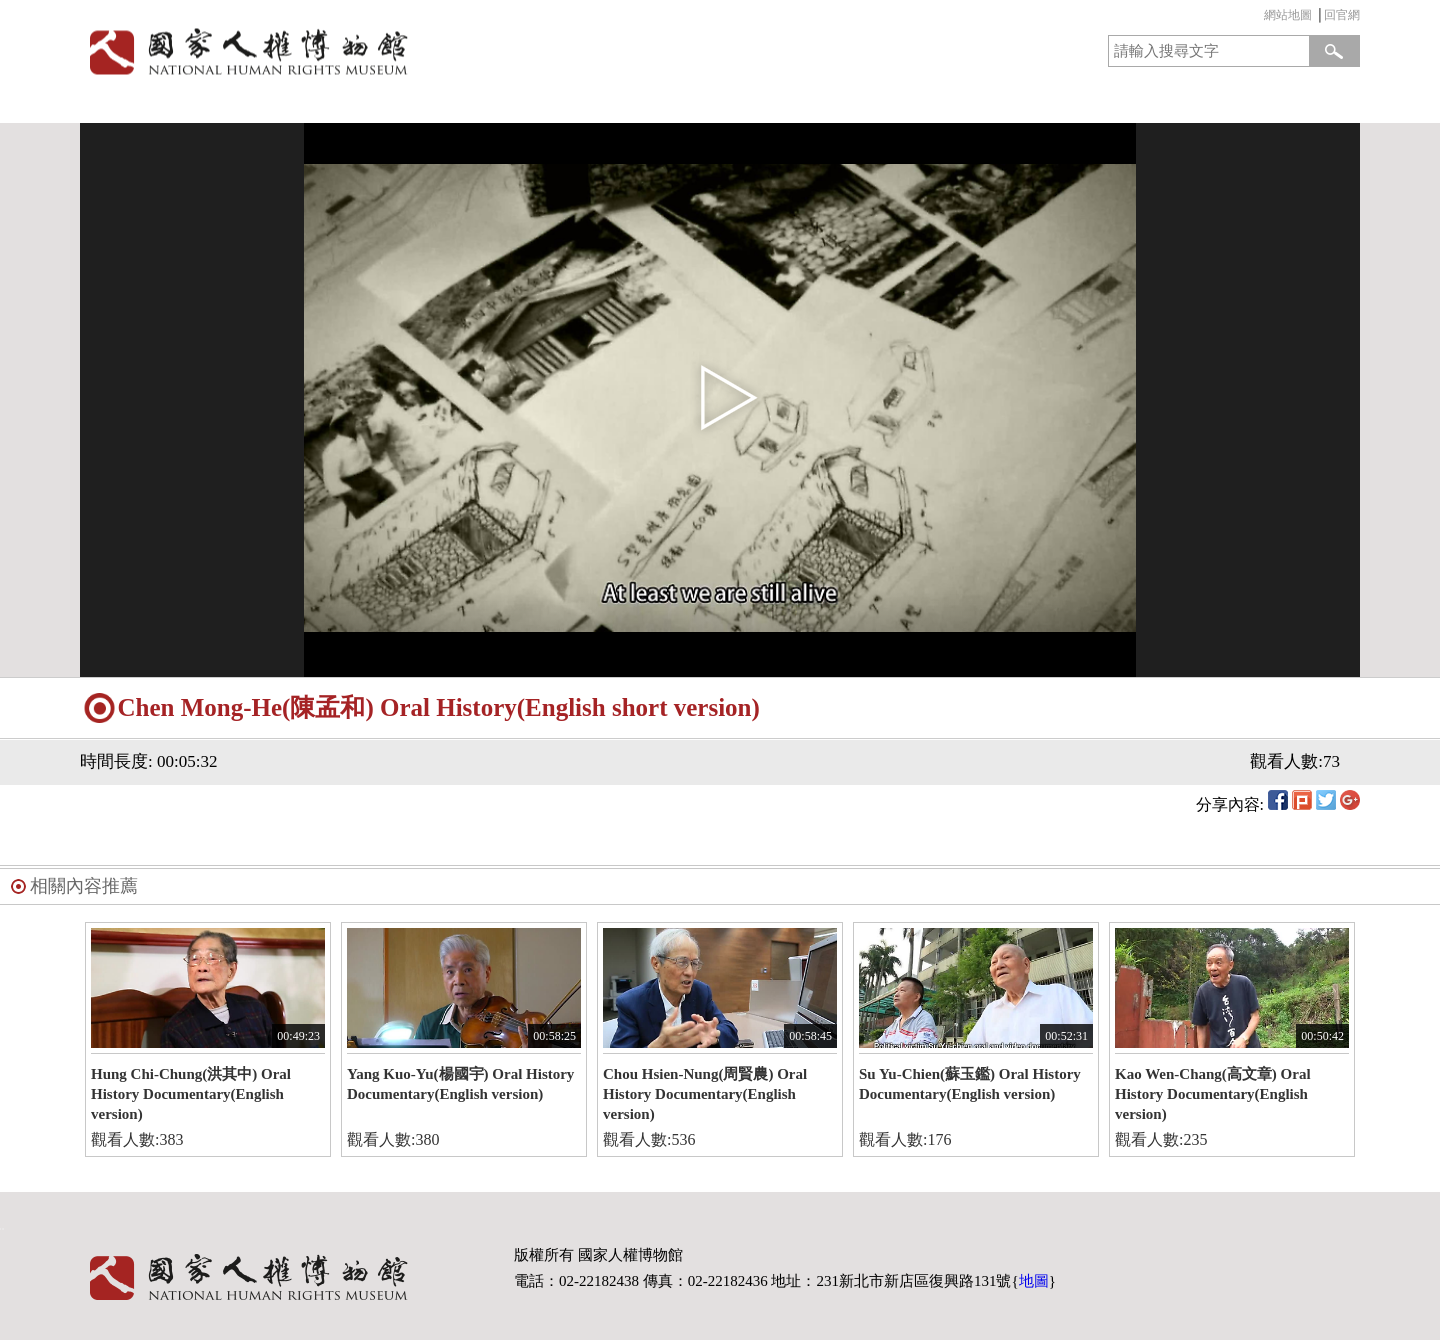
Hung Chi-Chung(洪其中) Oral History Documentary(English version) (191, 1094)
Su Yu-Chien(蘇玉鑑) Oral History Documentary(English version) (970, 1084)
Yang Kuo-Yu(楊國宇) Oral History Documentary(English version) (460, 1084)
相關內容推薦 (84, 886)
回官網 (1342, 15)
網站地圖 (1288, 15)
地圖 (1034, 1281)
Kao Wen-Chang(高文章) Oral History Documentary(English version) (1213, 1094)
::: (1259, 17)
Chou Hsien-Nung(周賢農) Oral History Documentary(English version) (705, 1094)
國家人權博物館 (393, 51)
